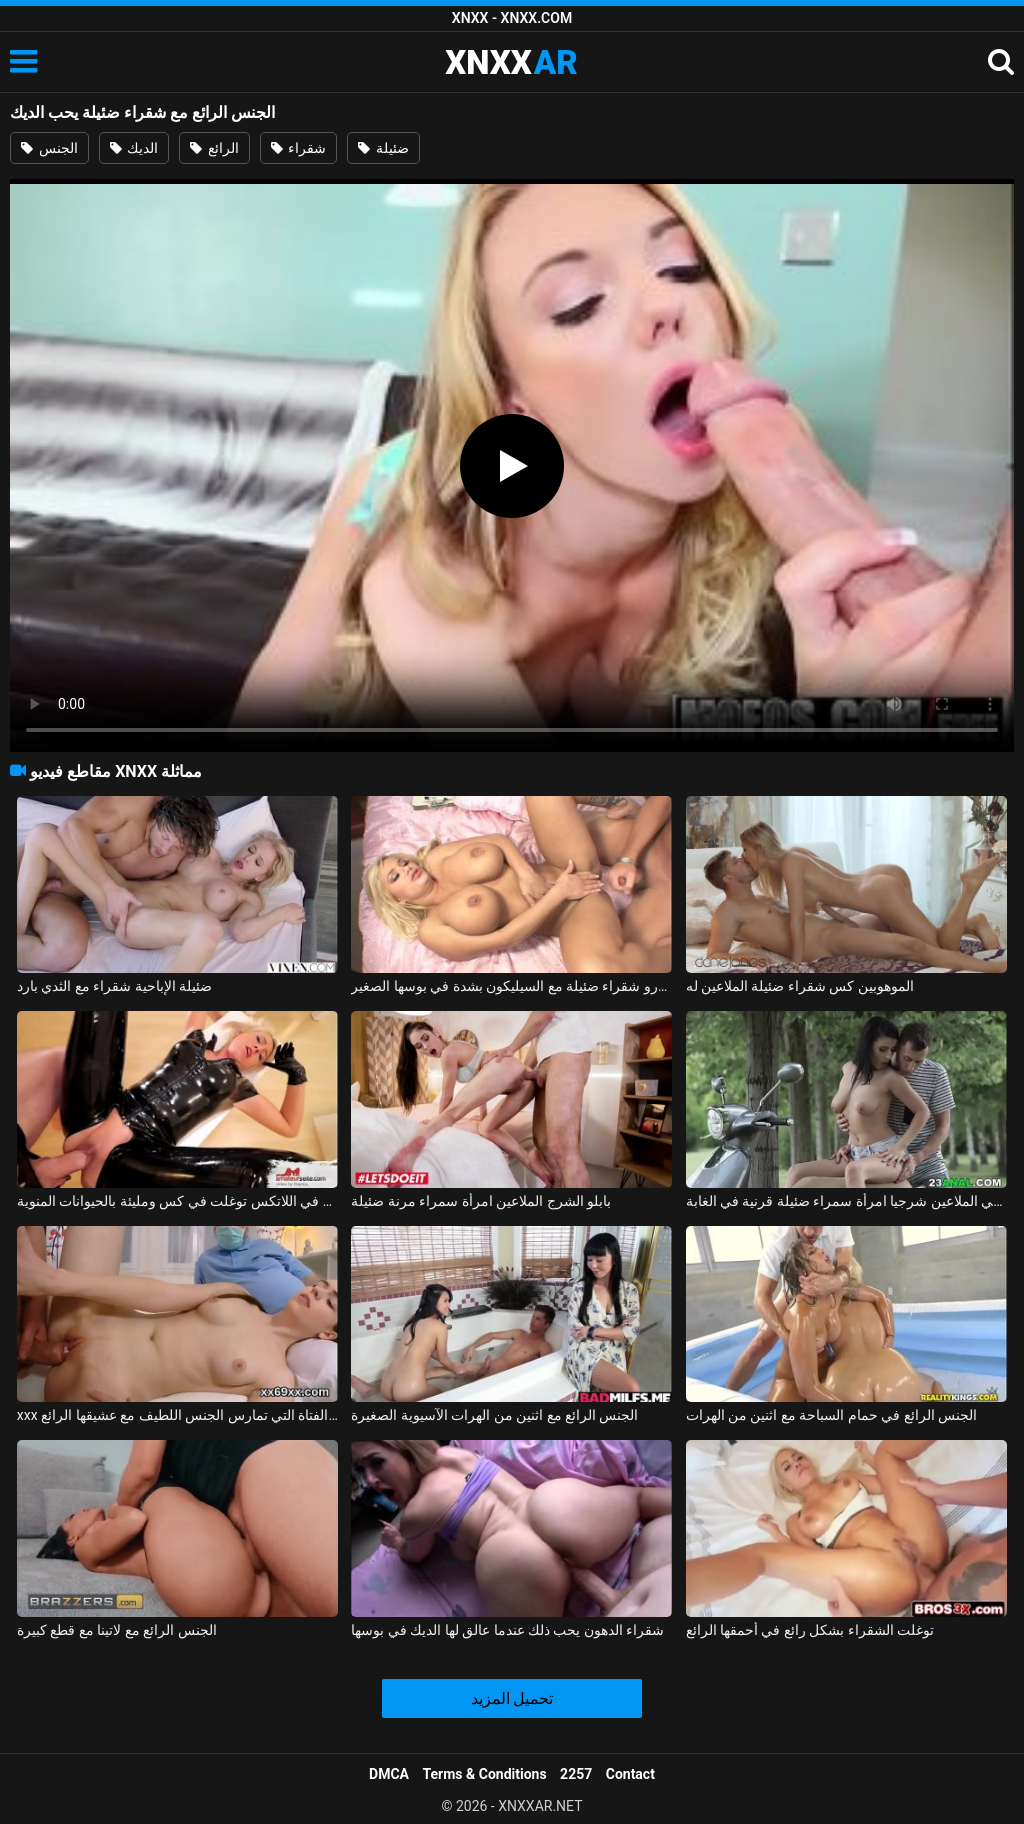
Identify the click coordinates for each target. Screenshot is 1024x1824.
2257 (576, 1774)
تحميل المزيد (512, 1698)
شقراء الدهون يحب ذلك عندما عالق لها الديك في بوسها (507, 1630)
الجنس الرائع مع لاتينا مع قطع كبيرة (117, 1630)
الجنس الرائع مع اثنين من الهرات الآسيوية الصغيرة (494, 1415)
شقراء (298, 148)
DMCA (389, 1774)
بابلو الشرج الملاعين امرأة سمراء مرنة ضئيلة (481, 1201)
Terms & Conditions (485, 1774)
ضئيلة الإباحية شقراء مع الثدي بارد (114, 986)
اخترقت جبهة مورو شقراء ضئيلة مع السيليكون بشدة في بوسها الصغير (511, 986)
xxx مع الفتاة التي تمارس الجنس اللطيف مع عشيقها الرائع (177, 1415)
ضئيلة (383, 148)
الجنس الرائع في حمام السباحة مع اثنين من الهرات (832, 1415)
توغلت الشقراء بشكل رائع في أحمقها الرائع (810, 1630)
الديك (134, 148)
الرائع (214, 148)
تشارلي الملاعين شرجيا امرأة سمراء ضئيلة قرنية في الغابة (846, 1201)
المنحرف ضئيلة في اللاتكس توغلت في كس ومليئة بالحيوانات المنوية (177, 1201)
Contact (630, 1774)
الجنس (49, 148)
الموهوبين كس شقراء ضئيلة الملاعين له (800, 986)
